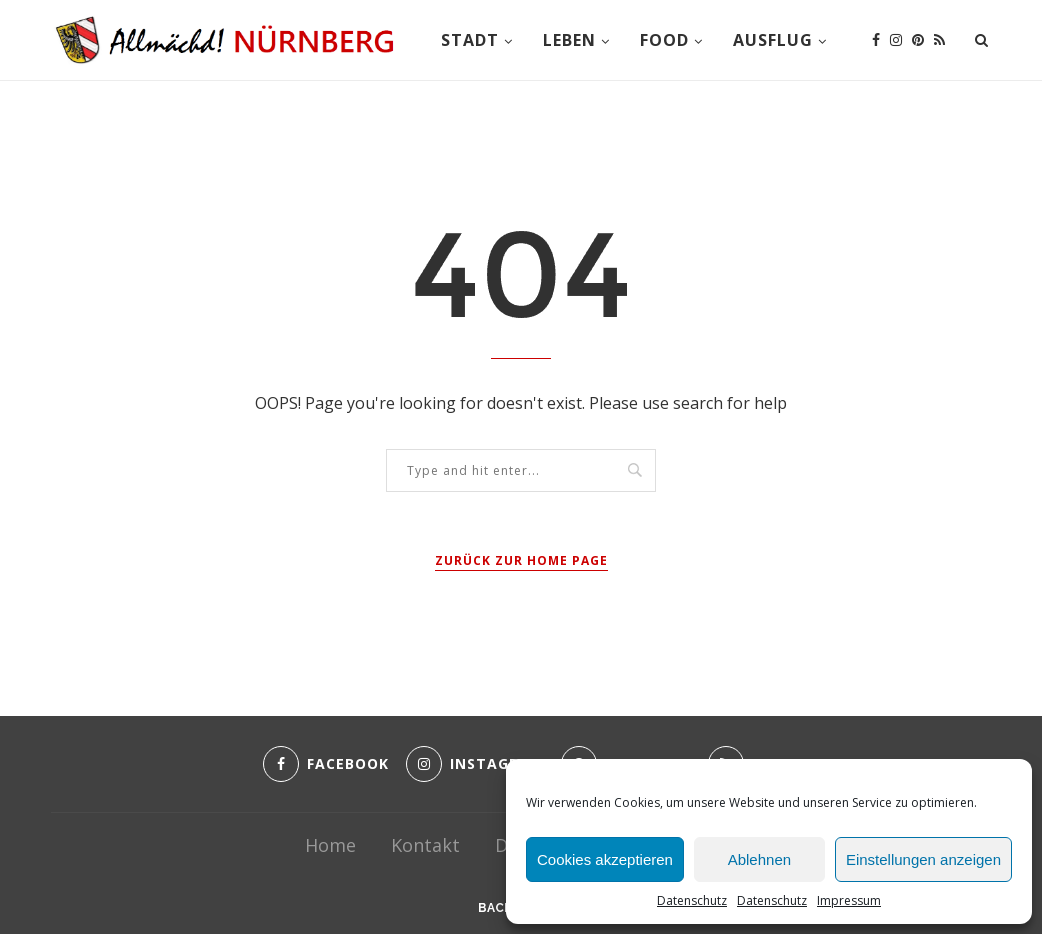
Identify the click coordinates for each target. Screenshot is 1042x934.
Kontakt (425, 845)
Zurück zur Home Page (521, 560)
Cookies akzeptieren (605, 859)
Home (330, 845)
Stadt (470, 40)
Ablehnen (759, 859)
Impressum (849, 900)
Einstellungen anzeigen (923, 859)
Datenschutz (692, 900)
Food (664, 40)
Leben (569, 40)
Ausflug (773, 40)
